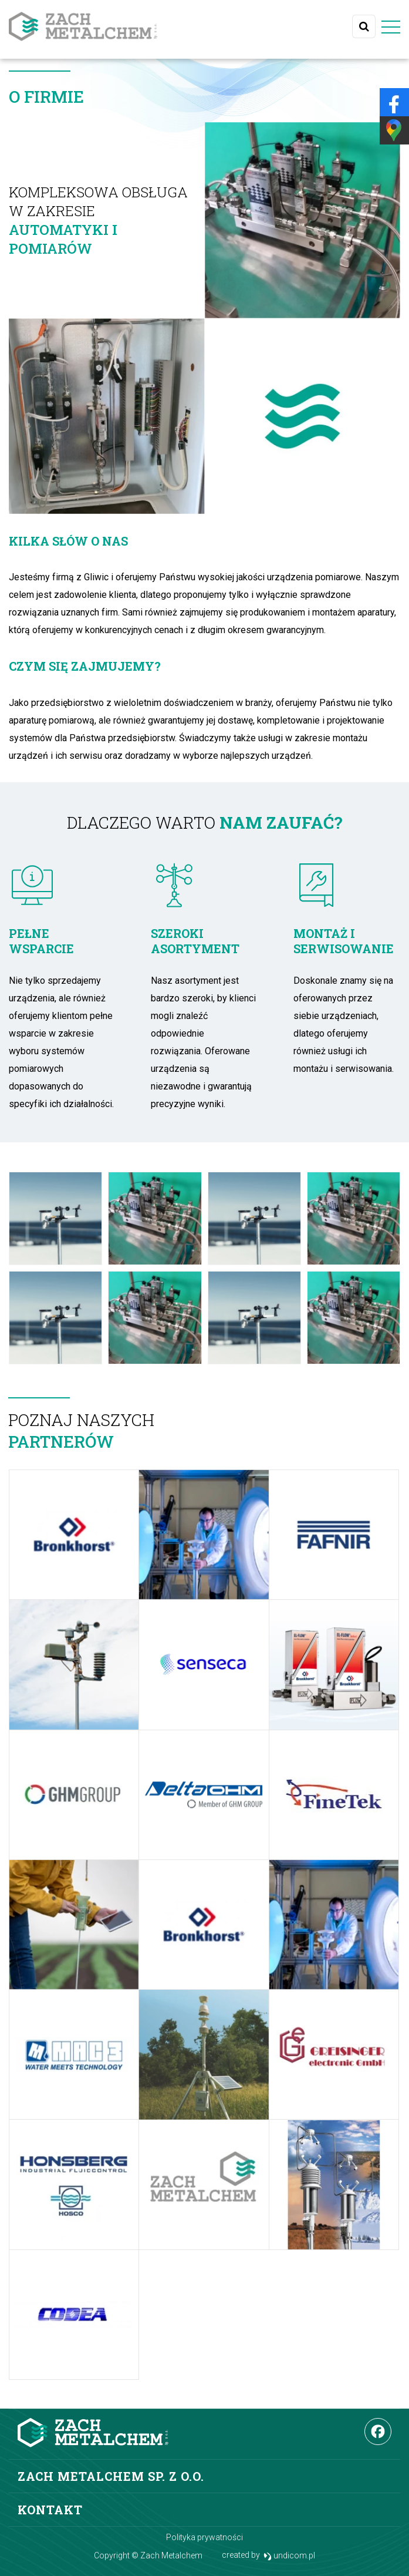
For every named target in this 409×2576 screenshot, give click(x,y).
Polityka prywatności (204, 2537)
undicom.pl (289, 2556)
